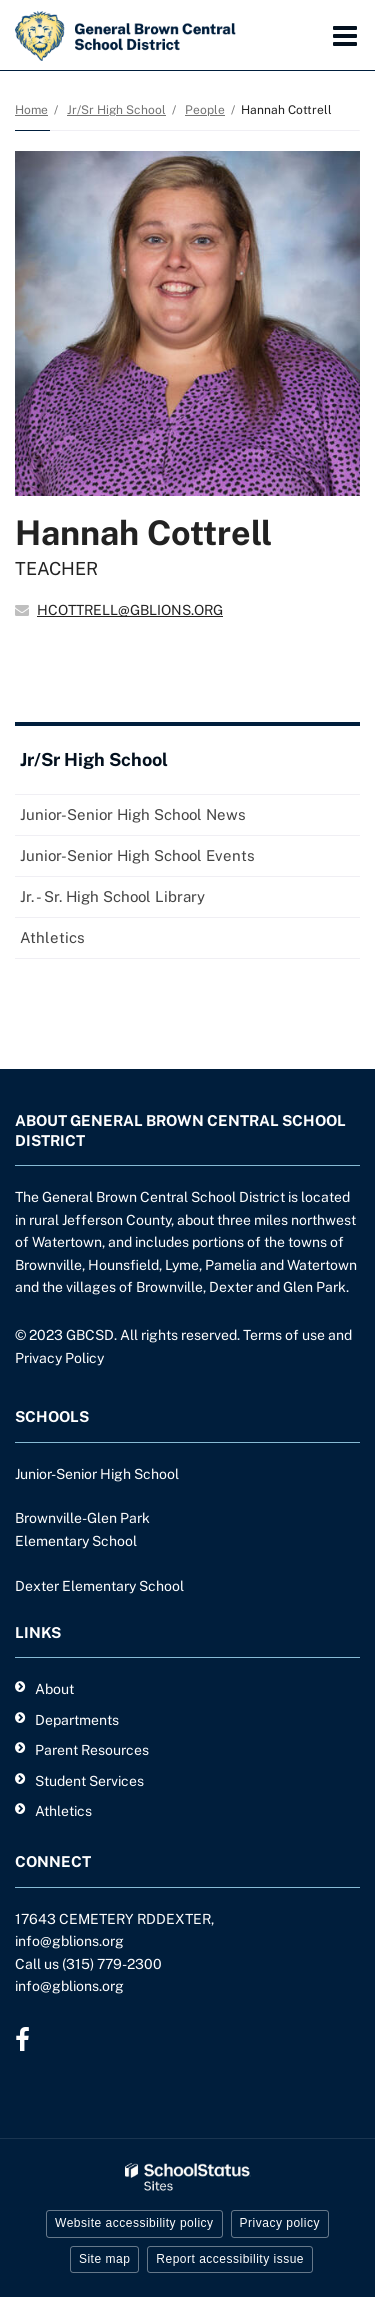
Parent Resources (92, 1750)
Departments (77, 1720)
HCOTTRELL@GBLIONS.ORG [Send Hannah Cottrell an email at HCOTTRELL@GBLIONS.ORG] (130, 610)
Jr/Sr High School (116, 110)
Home (31, 110)
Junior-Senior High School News (133, 814)
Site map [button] (104, 2259)
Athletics (52, 937)
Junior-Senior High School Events (137, 855)
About (54, 1689)
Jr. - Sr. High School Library (112, 896)
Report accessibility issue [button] (230, 2259)
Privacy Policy (59, 1358)
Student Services (89, 1781)
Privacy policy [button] (280, 2223)
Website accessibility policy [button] (134, 2223)
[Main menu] (345, 35)
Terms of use (284, 1335)
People (205, 110)
